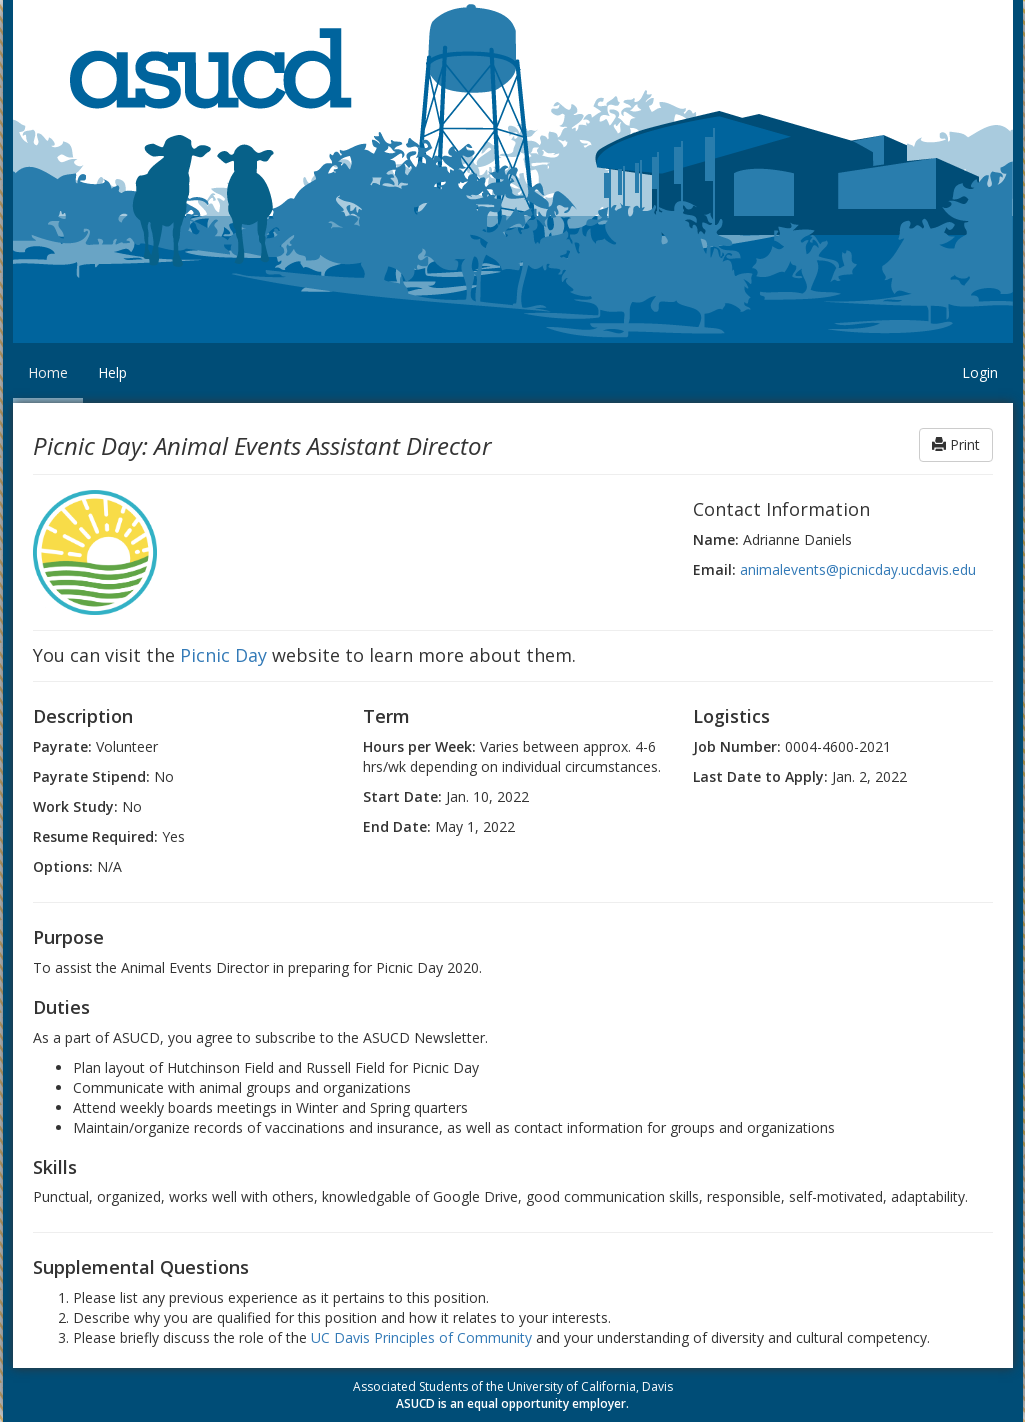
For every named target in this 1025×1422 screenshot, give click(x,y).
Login (980, 372)
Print (956, 444)
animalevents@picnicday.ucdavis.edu (858, 569)
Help (112, 372)
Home (48, 372)
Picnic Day (223, 655)
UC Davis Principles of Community (421, 1337)
